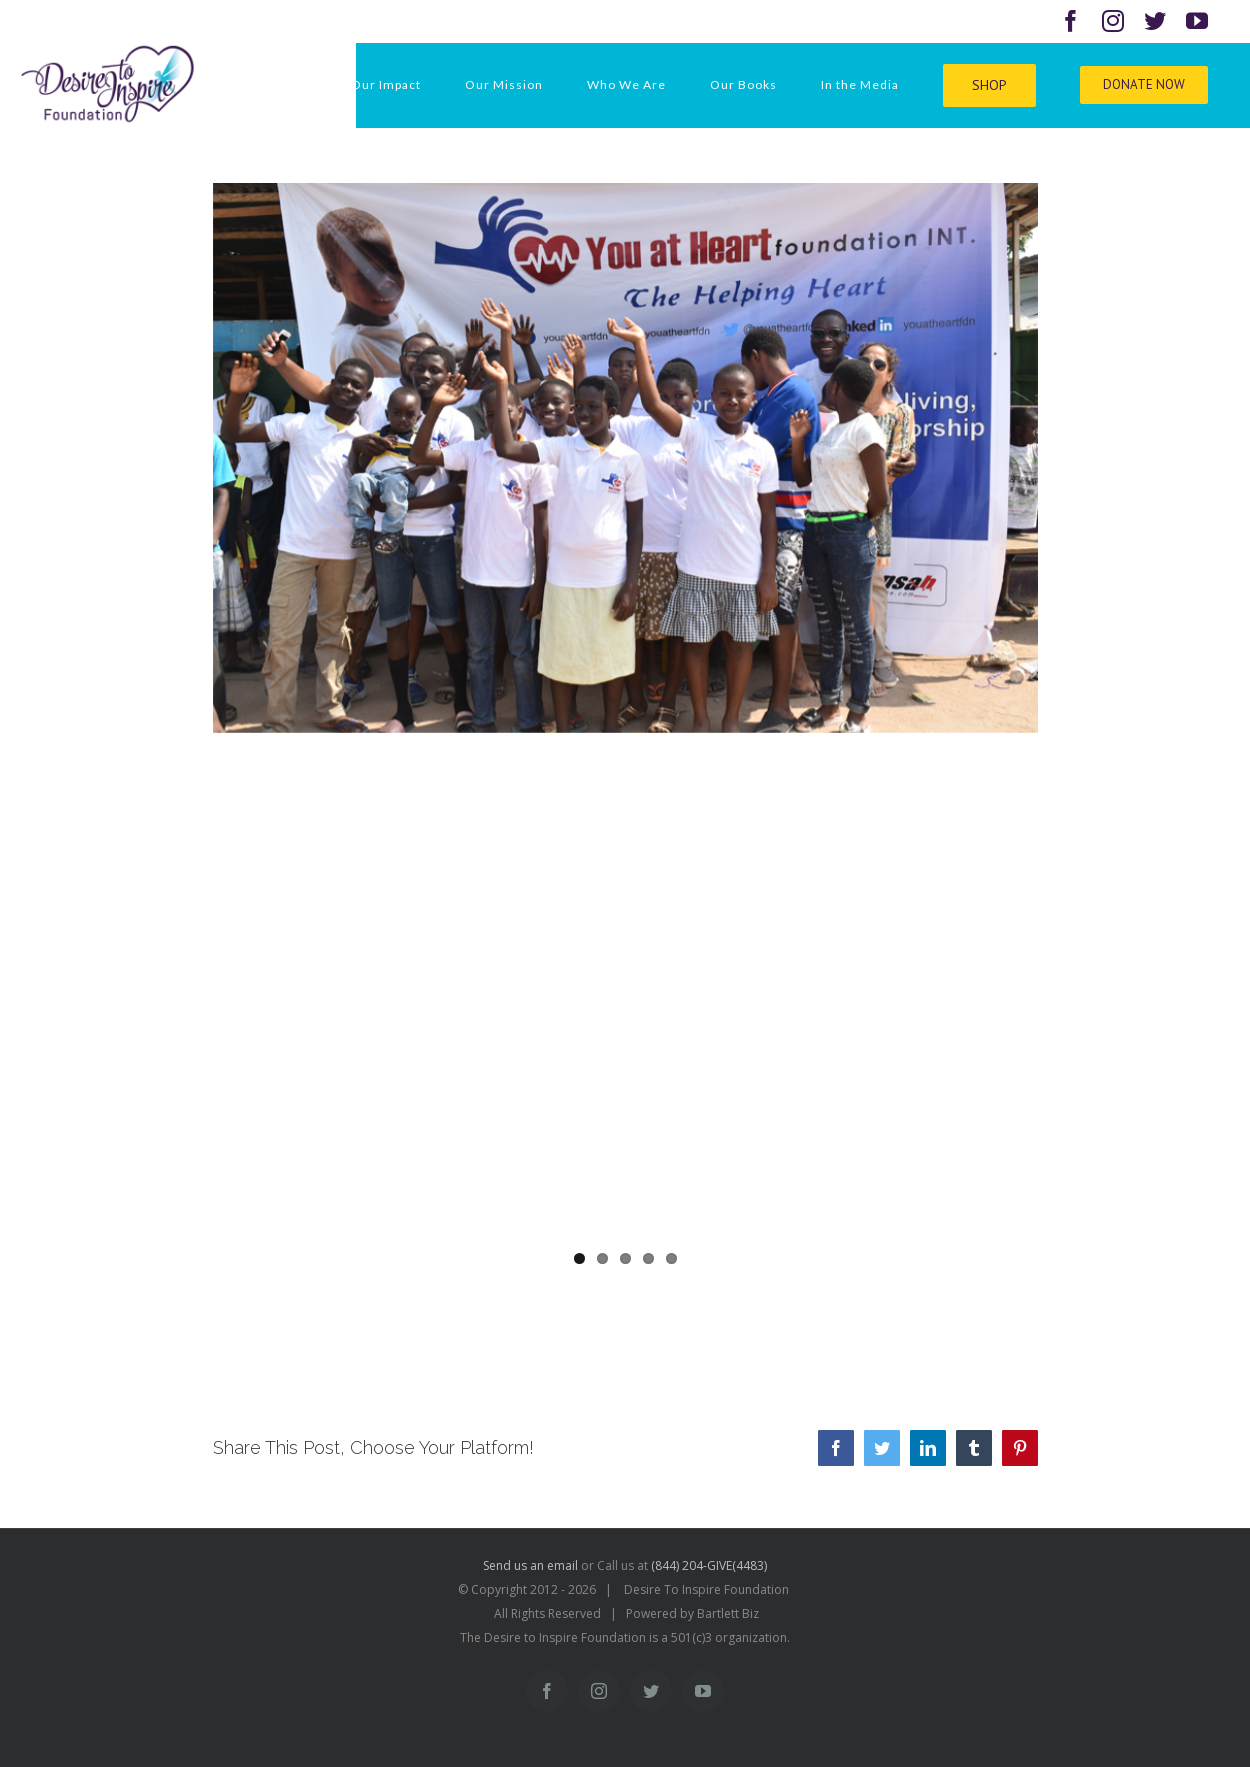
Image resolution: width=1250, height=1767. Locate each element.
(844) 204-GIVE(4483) (709, 1565)
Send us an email (530, 1565)
